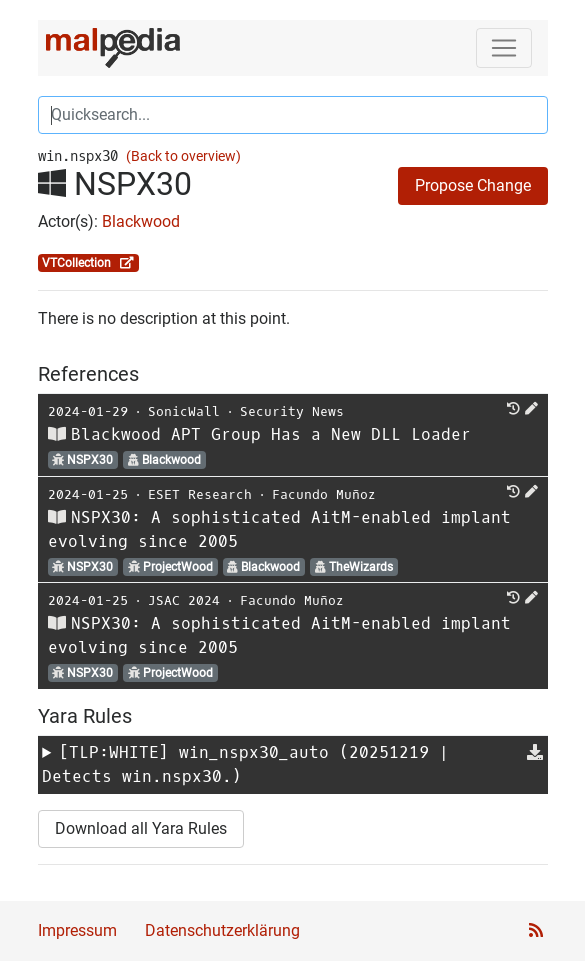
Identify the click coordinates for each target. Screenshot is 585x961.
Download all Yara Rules (141, 828)
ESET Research (200, 494)
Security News (292, 411)
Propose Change (473, 185)
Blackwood (141, 221)
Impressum (77, 930)
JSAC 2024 (184, 600)
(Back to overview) (183, 156)
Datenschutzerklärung (222, 930)
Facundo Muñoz (324, 494)
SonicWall (184, 411)
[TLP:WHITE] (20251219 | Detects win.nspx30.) (245, 764)
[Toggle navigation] (504, 48)
